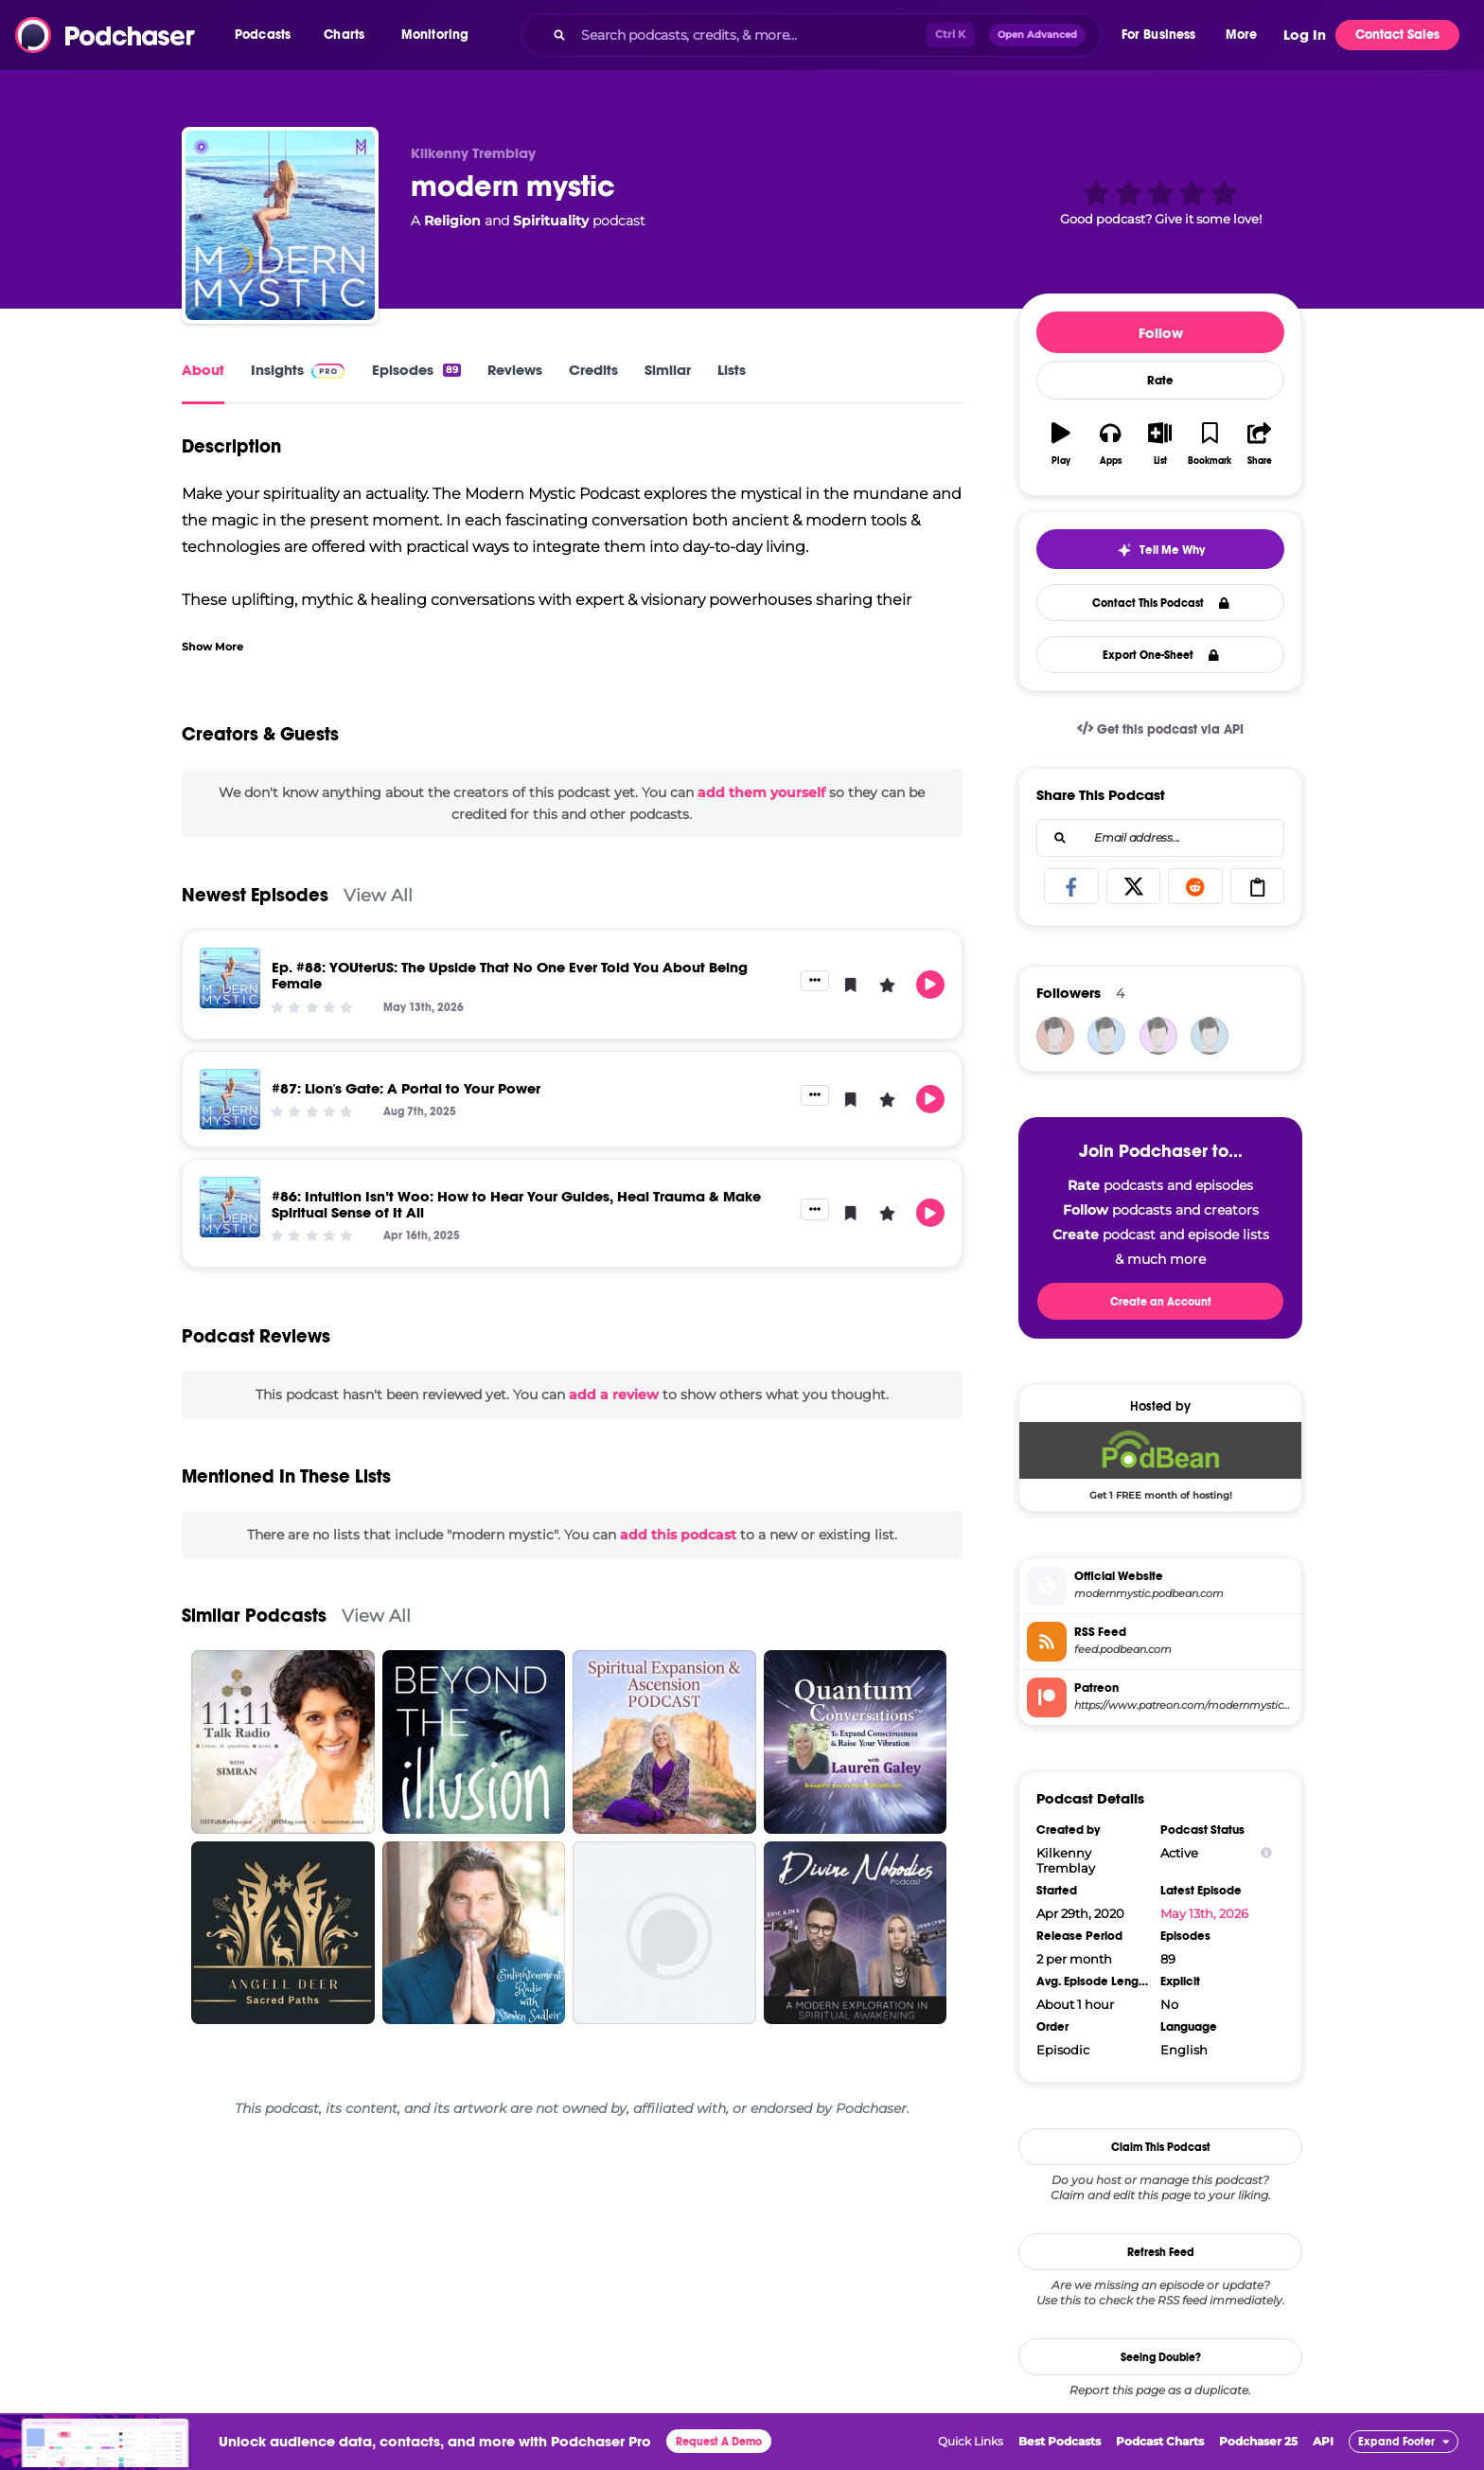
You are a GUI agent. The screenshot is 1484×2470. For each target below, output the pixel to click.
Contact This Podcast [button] (1160, 603)
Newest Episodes (255, 895)
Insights (277, 370)
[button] (267, 35)
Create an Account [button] (1160, 1301)
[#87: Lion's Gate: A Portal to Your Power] (230, 1099)
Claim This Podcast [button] (1160, 2147)
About (203, 370)
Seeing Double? (1161, 2357)
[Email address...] (1160, 838)
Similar (668, 370)
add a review (614, 1394)
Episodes (416, 370)
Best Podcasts (1059, 2441)
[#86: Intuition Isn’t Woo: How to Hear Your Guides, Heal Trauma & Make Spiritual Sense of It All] (230, 1207)
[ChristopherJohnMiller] (1209, 1036)
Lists (731, 370)
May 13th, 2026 (1204, 1913)
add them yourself (761, 792)
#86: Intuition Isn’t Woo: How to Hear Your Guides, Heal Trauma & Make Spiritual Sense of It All (516, 1204)
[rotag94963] (1106, 1036)
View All (378, 895)
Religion (452, 220)
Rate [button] (1160, 380)
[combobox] (811, 35)
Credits (593, 370)
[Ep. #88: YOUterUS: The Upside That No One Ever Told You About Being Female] (230, 978)
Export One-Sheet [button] (1161, 655)
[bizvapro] (1055, 1036)
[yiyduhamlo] (1158, 1036)
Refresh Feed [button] (1160, 2252)
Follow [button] (1161, 333)
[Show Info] (1266, 1853)
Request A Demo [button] (719, 2441)
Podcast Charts (1160, 2441)
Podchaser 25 (1258, 2441)
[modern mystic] (280, 225)
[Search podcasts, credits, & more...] (750, 35)
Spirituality (551, 220)
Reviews (514, 370)
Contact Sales (1397, 35)
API (1323, 2441)
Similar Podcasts (254, 1615)
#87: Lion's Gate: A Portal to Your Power (406, 1088)
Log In (1304, 35)
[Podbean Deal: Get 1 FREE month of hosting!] (1160, 1461)
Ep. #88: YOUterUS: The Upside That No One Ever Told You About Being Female (510, 975)
